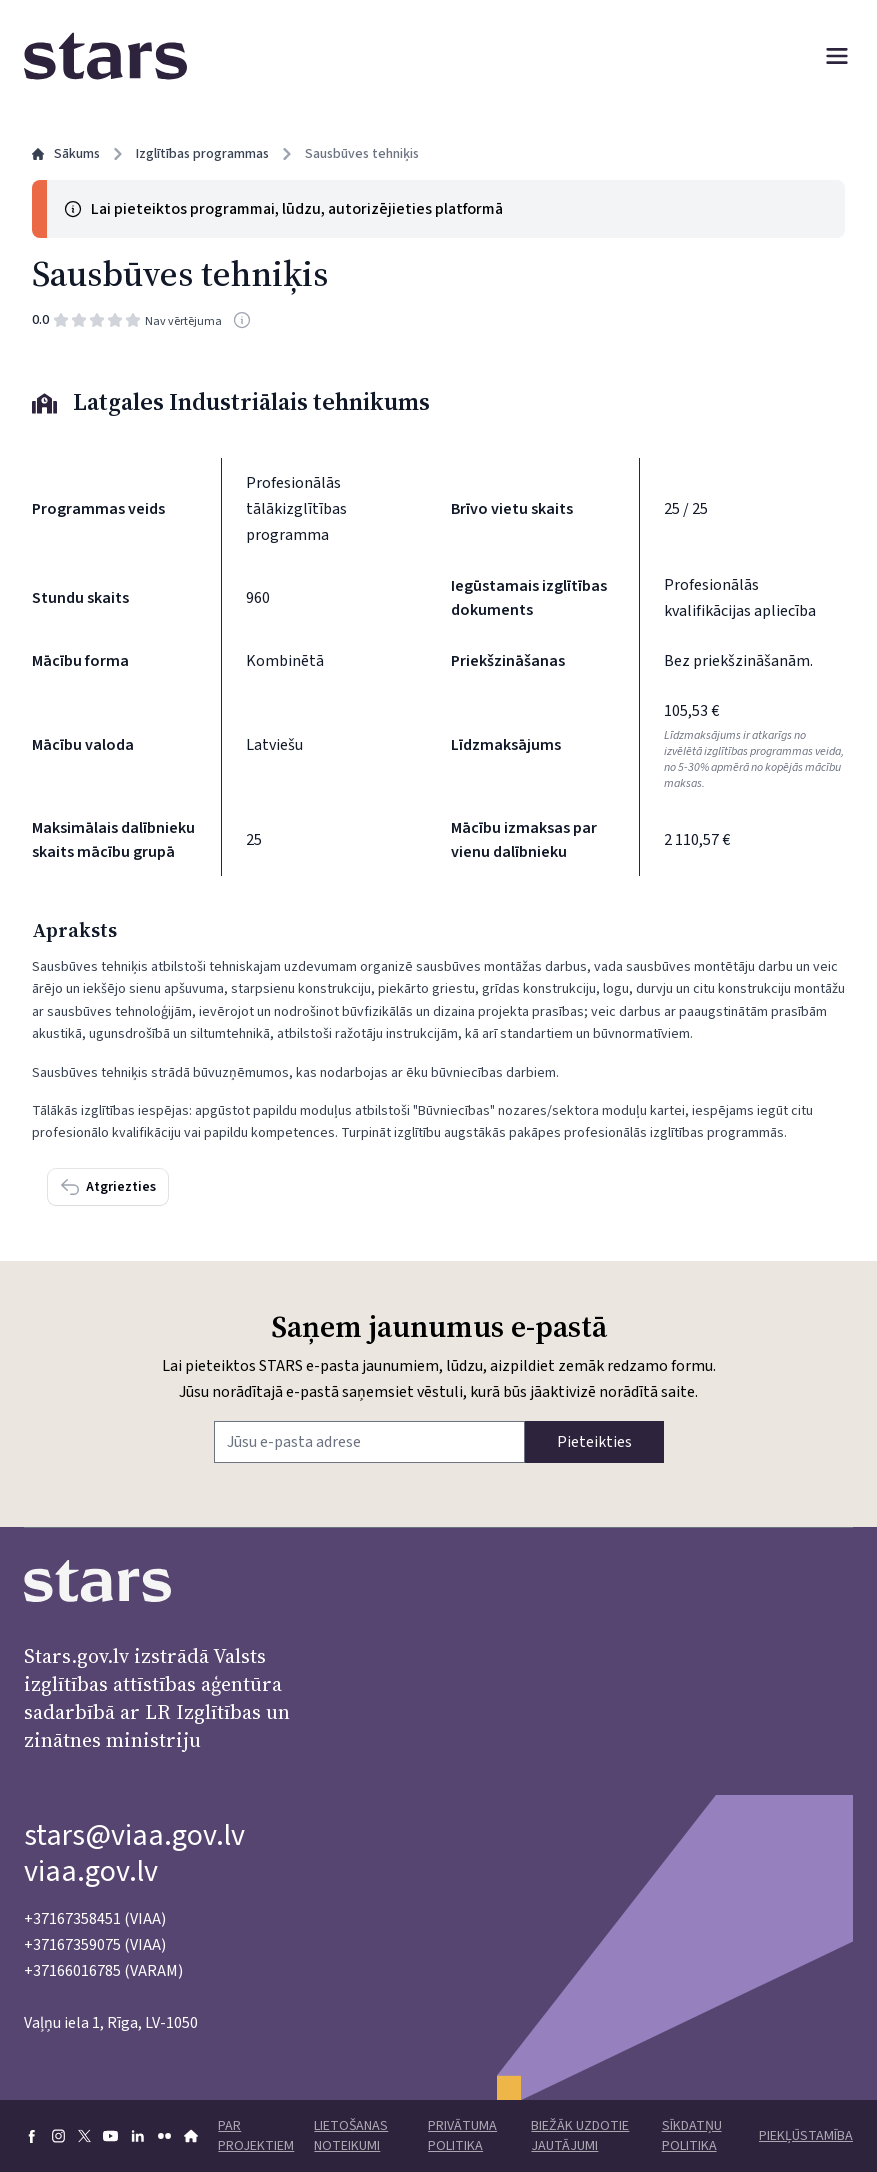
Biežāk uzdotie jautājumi (580, 2136)
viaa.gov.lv (91, 1871)
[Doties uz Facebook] (31, 2136)
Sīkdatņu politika (692, 2136)
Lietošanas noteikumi (351, 2136)
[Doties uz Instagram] (58, 2136)
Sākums (66, 154)
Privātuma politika (462, 2136)
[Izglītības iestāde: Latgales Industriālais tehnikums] (438, 402)
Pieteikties (594, 1442)
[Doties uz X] (84, 2136)
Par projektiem (256, 2136)
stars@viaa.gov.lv (134, 1835)
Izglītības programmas (202, 154)
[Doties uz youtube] (110, 2136)
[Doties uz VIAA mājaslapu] (191, 2136)
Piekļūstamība (806, 2136)
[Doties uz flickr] (164, 2136)
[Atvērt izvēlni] (837, 56)
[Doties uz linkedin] (137, 2136)
